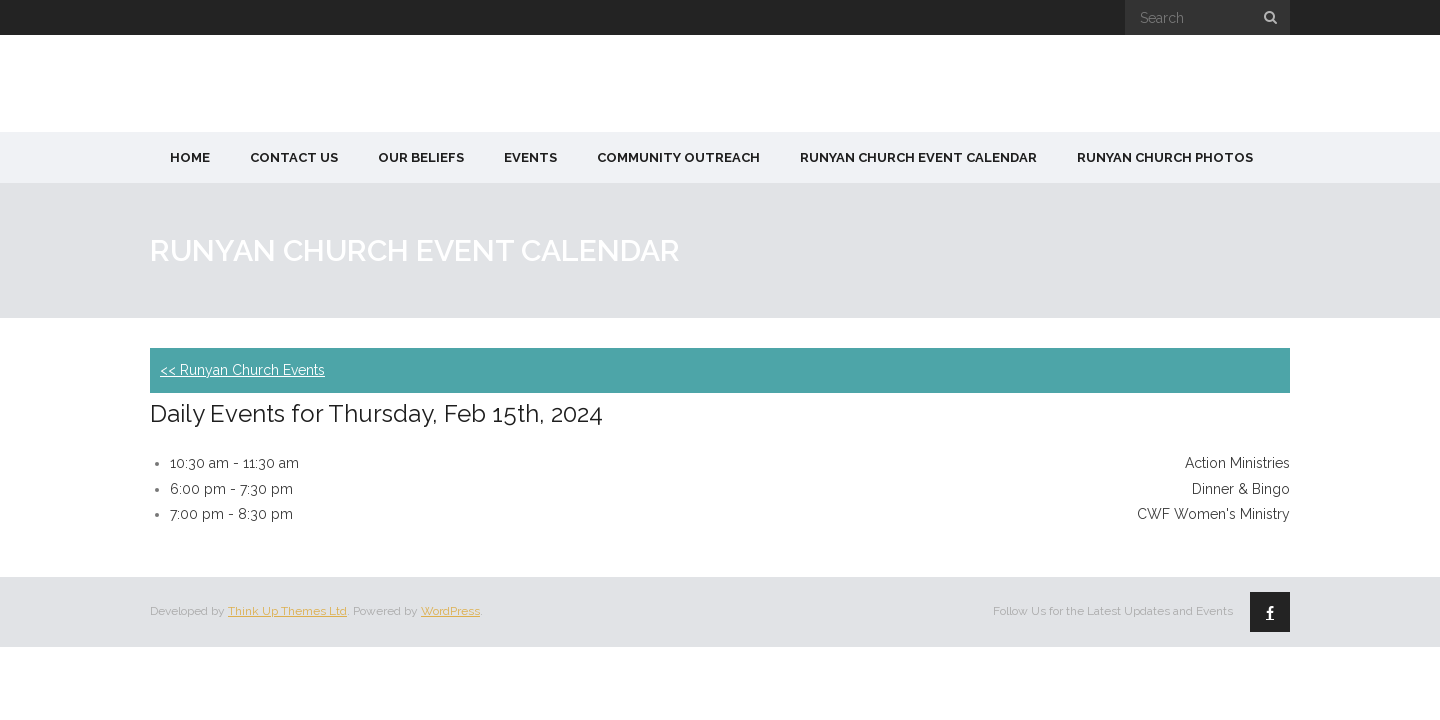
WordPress (450, 611)
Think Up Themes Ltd (287, 611)
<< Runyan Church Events (242, 370)
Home (190, 157)
